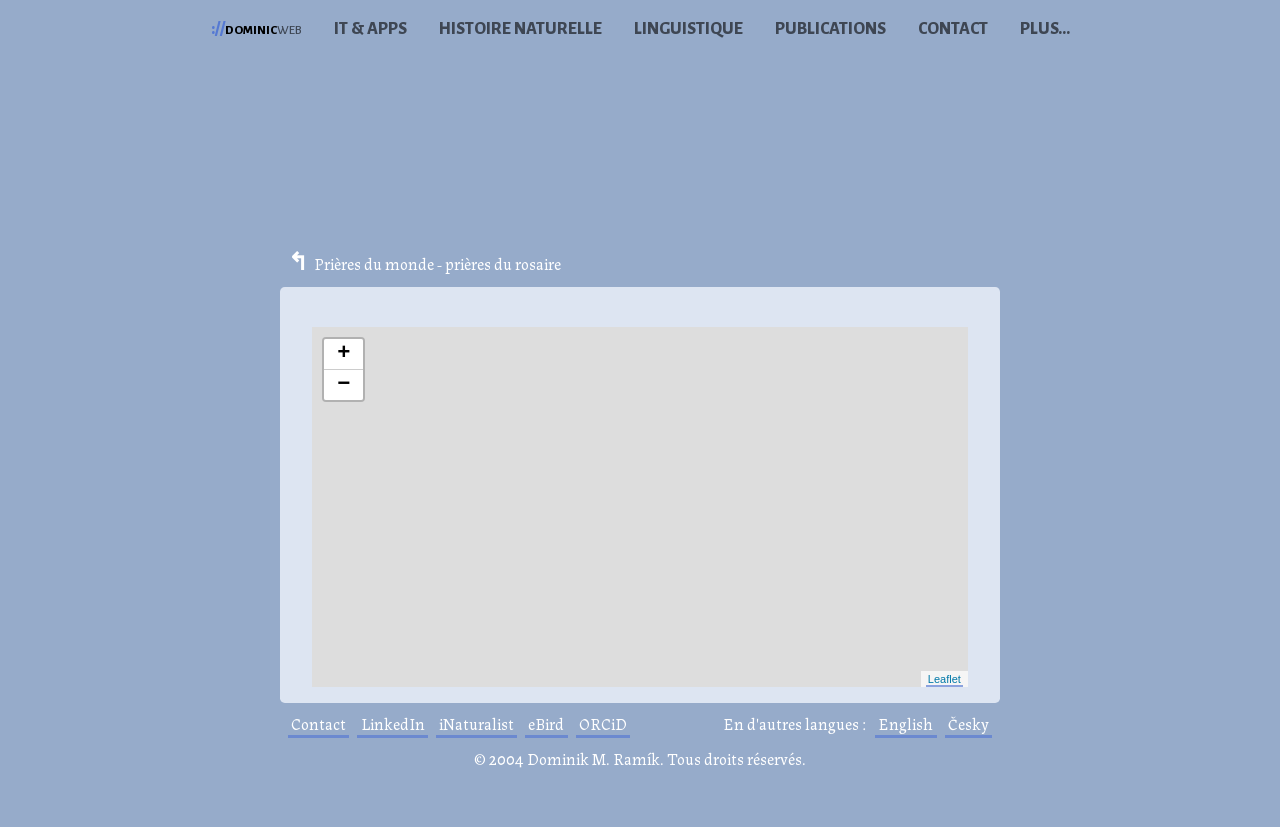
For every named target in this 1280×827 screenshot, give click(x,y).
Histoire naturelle (520, 29)
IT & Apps (370, 29)
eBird (546, 723)
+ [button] (343, 354)
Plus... (1045, 29)
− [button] (343, 385)
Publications (830, 29)
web (256, 29)
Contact (953, 29)
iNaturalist (476, 723)
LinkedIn (393, 723)
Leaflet (944, 679)
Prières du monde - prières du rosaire (437, 263)
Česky (968, 723)
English (905, 723)
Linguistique (688, 29)
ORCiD (603, 723)
